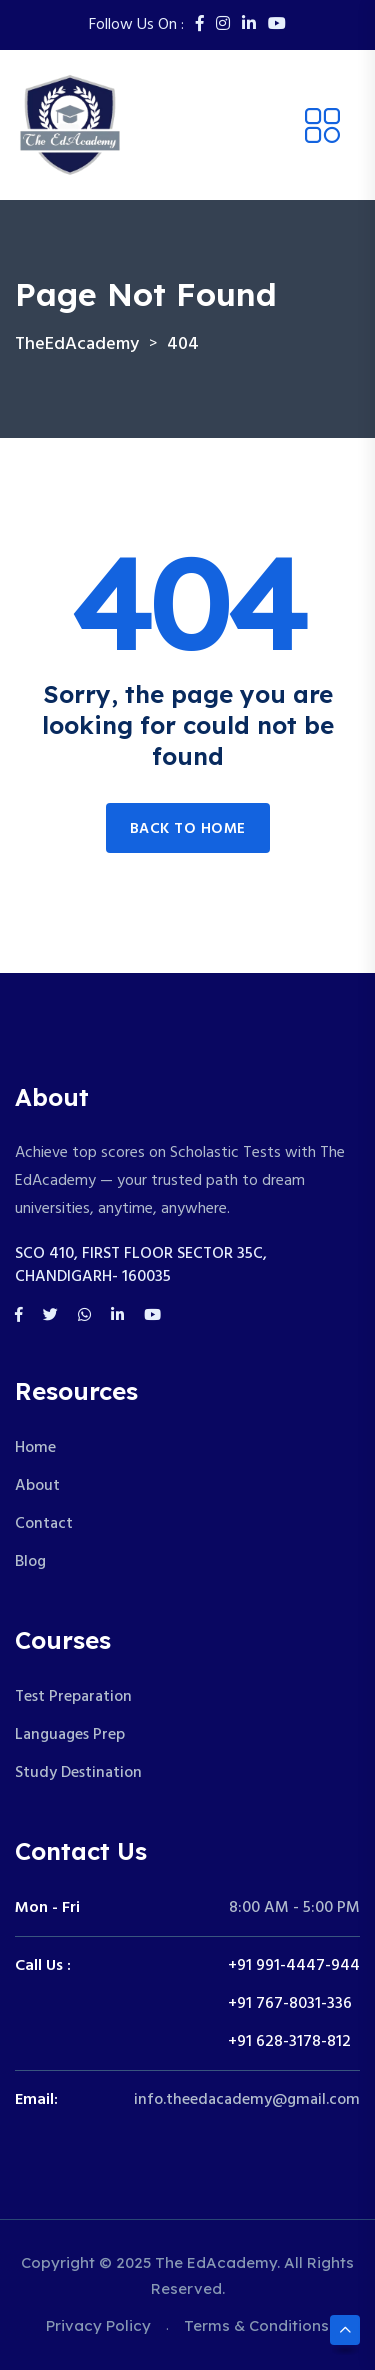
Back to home (188, 829)
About (37, 1486)
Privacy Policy (98, 2325)
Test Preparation (73, 1697)
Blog (30, 1562)
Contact (44, 1524)
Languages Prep (70, 1735)
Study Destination (78, 1773)
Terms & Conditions (256, 2325)
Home (35, 1448)
